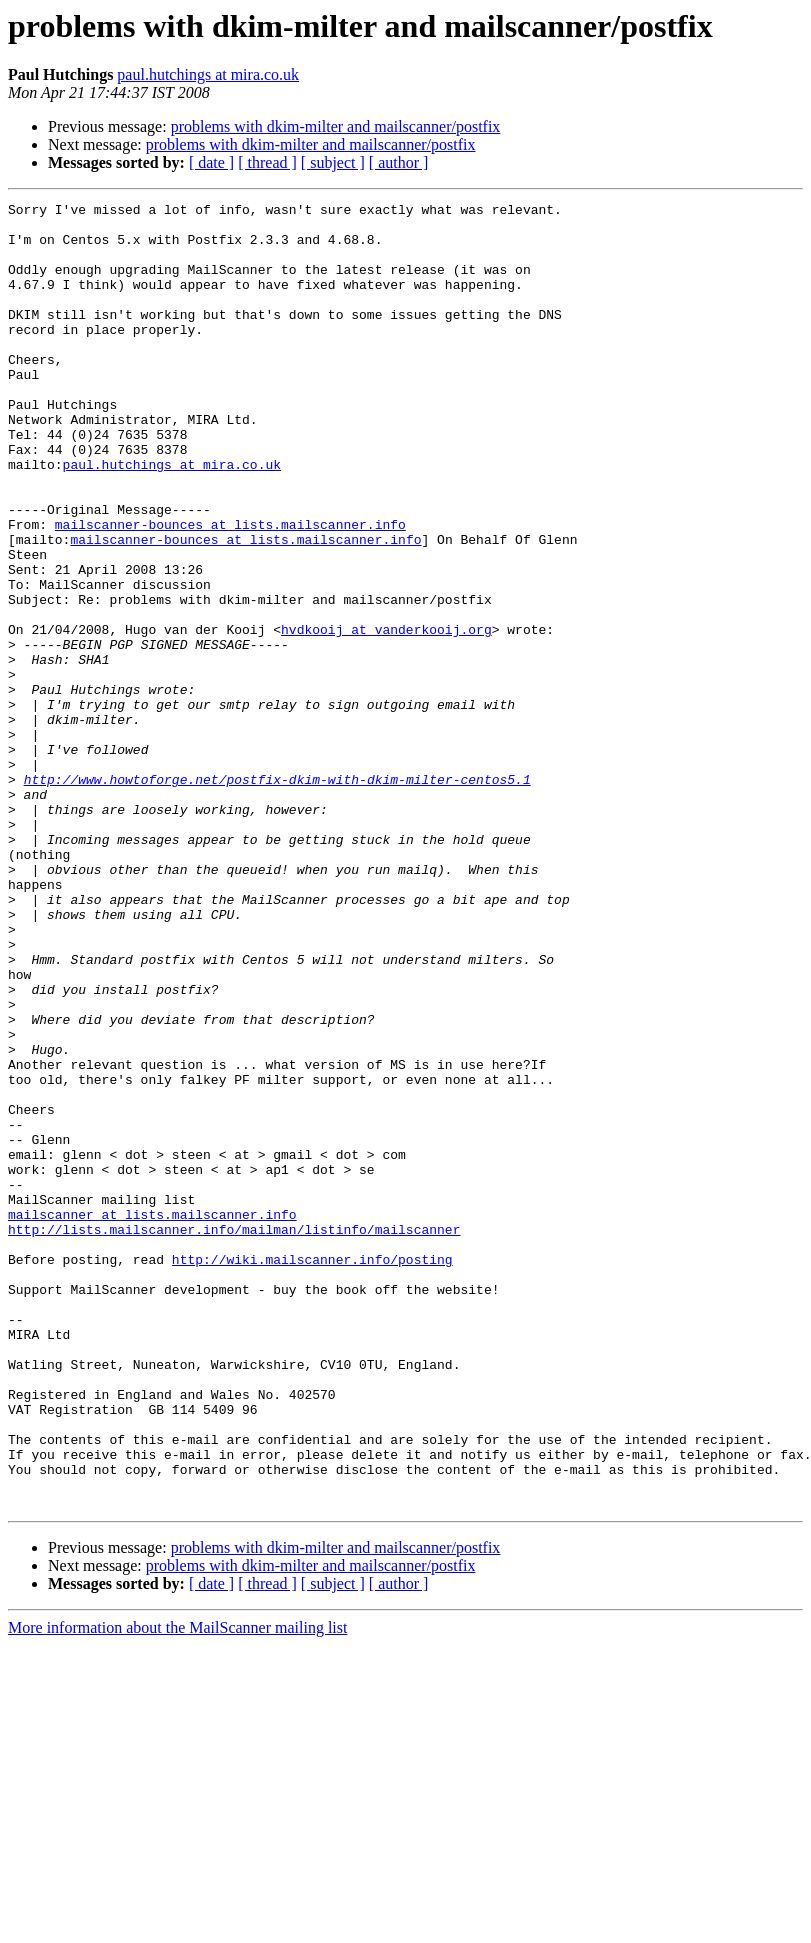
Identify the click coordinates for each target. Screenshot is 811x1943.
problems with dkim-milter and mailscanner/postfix (336, 126)
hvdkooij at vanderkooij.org (386, 716)
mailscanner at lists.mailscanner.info (152, 1418)
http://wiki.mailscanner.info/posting (312, 1472)
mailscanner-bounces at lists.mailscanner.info (230, 590)
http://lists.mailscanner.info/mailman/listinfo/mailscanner (234, 1436)
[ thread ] (267, 162)
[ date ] (211, 162)
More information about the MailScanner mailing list (177, 1888)
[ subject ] (333, 162)
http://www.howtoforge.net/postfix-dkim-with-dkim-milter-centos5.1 (277, 896)
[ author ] (399, 162)
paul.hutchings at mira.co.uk (208, 74)
